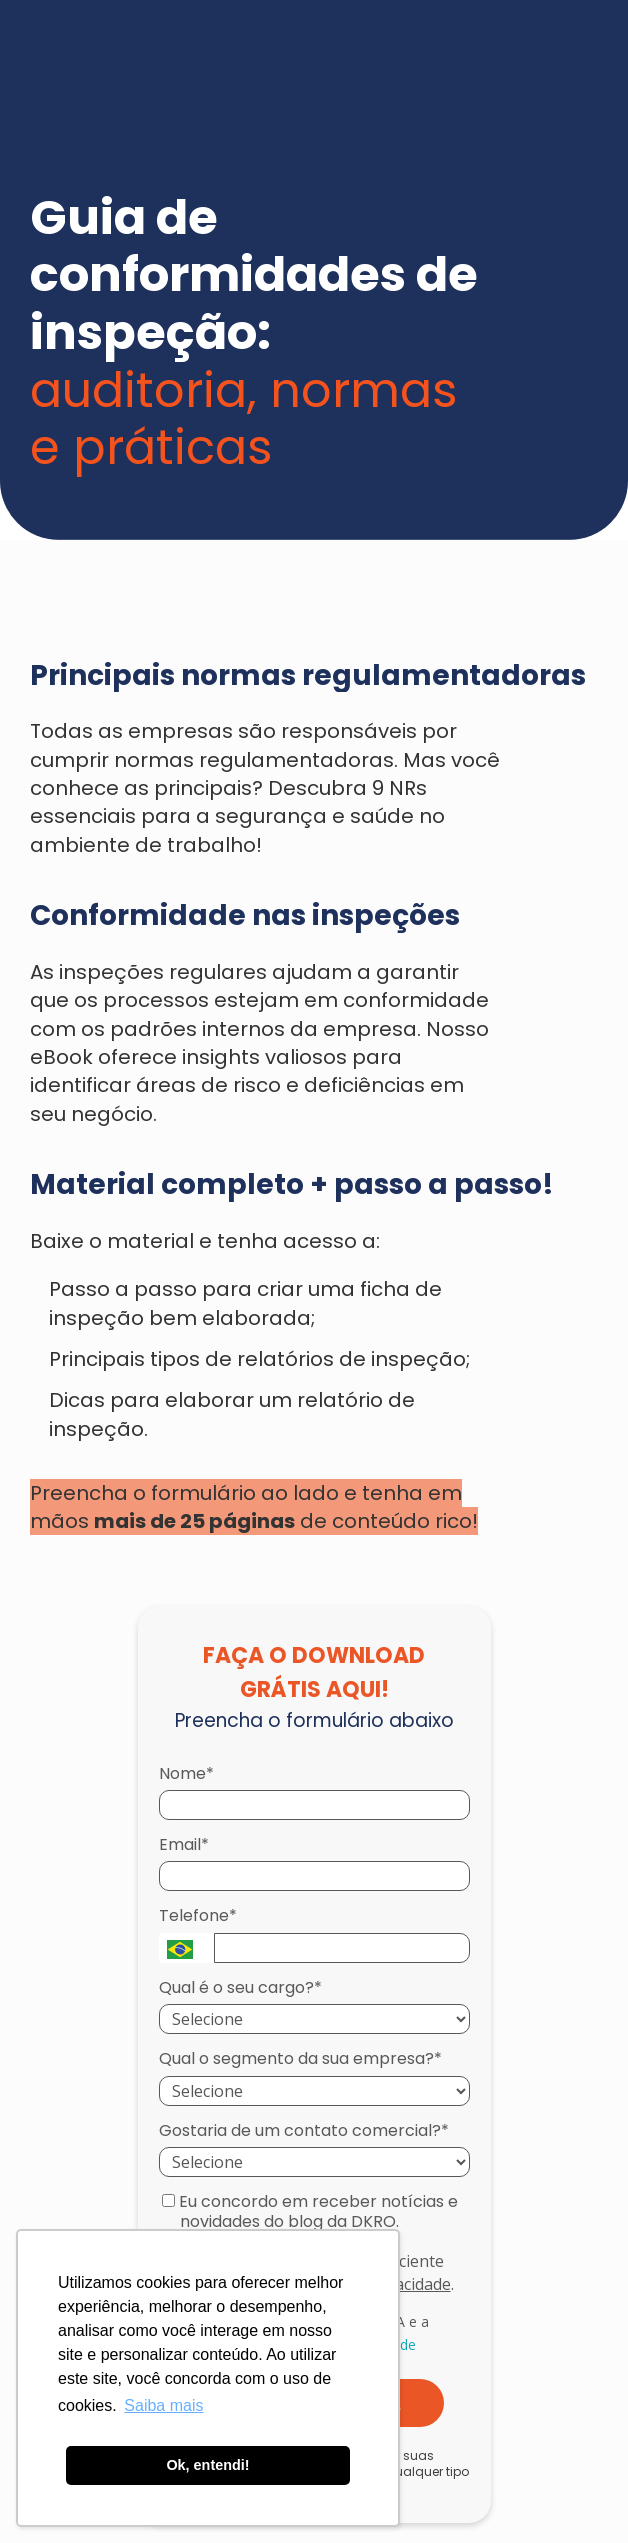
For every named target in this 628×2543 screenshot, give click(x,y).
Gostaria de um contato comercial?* (304, 2131)
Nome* (186, 1774)
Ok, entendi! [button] (207, 2465)
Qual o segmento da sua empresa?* (300, 2059)
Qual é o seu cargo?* (240, 1988)
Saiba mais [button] (163, 2405)
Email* (184, 1845)
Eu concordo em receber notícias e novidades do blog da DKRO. (310, 2212)
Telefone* (198, 1916)
